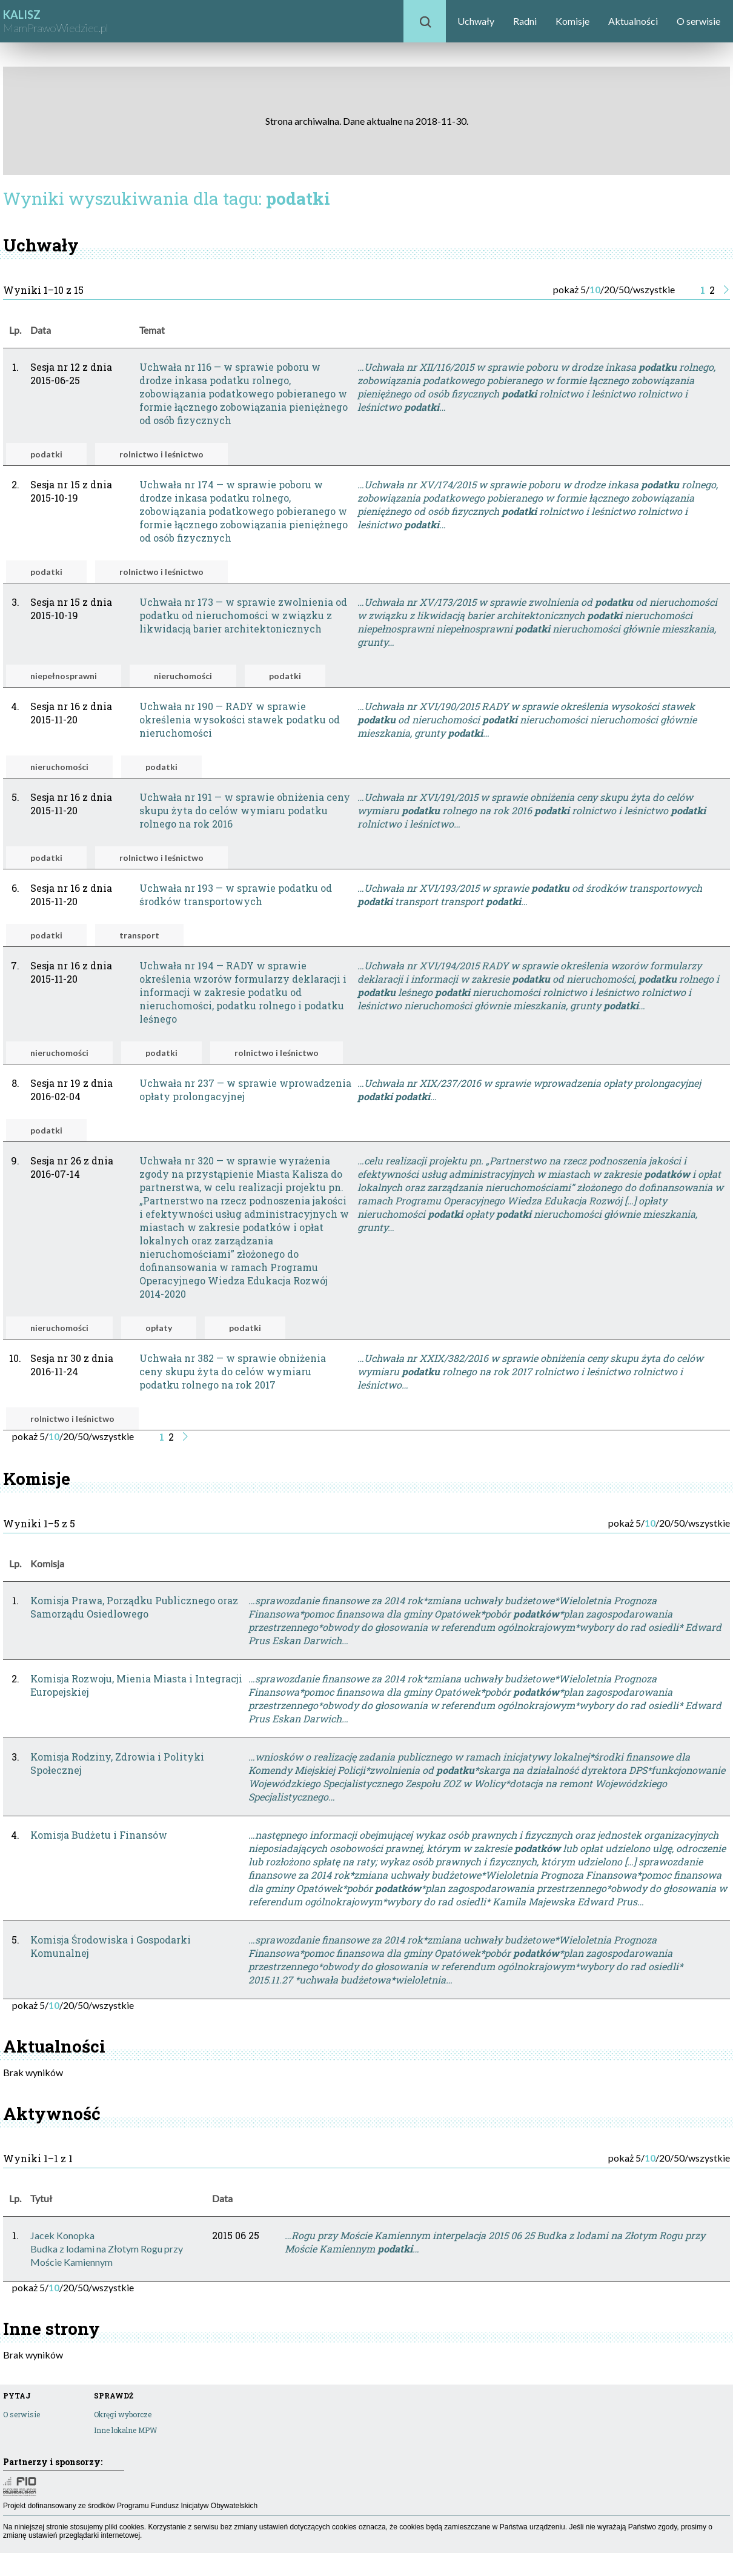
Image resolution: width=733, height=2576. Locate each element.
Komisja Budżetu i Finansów (98, 1834)
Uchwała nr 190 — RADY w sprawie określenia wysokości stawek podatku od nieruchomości (239, 719)
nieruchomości (183, 676)
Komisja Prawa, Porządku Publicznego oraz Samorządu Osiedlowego (134, 1607)
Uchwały (475, 21)
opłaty (158, 1328)
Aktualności (633, 21)
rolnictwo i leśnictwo (161, 454)
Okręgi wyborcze (122, 2414)
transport (139, 935)
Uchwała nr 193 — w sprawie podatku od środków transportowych (235, 894)
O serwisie (698, 21)
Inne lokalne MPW (125, 2430)
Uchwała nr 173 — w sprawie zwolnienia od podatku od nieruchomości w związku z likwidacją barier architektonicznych (243, 615)
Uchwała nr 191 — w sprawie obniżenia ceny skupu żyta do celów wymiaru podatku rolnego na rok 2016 (244, 810)
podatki (46, 454)
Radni (525, 21)
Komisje (572, 21)
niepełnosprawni (63, 676)
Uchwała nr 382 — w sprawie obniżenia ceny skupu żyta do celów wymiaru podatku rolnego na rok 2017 (232, 1371)
